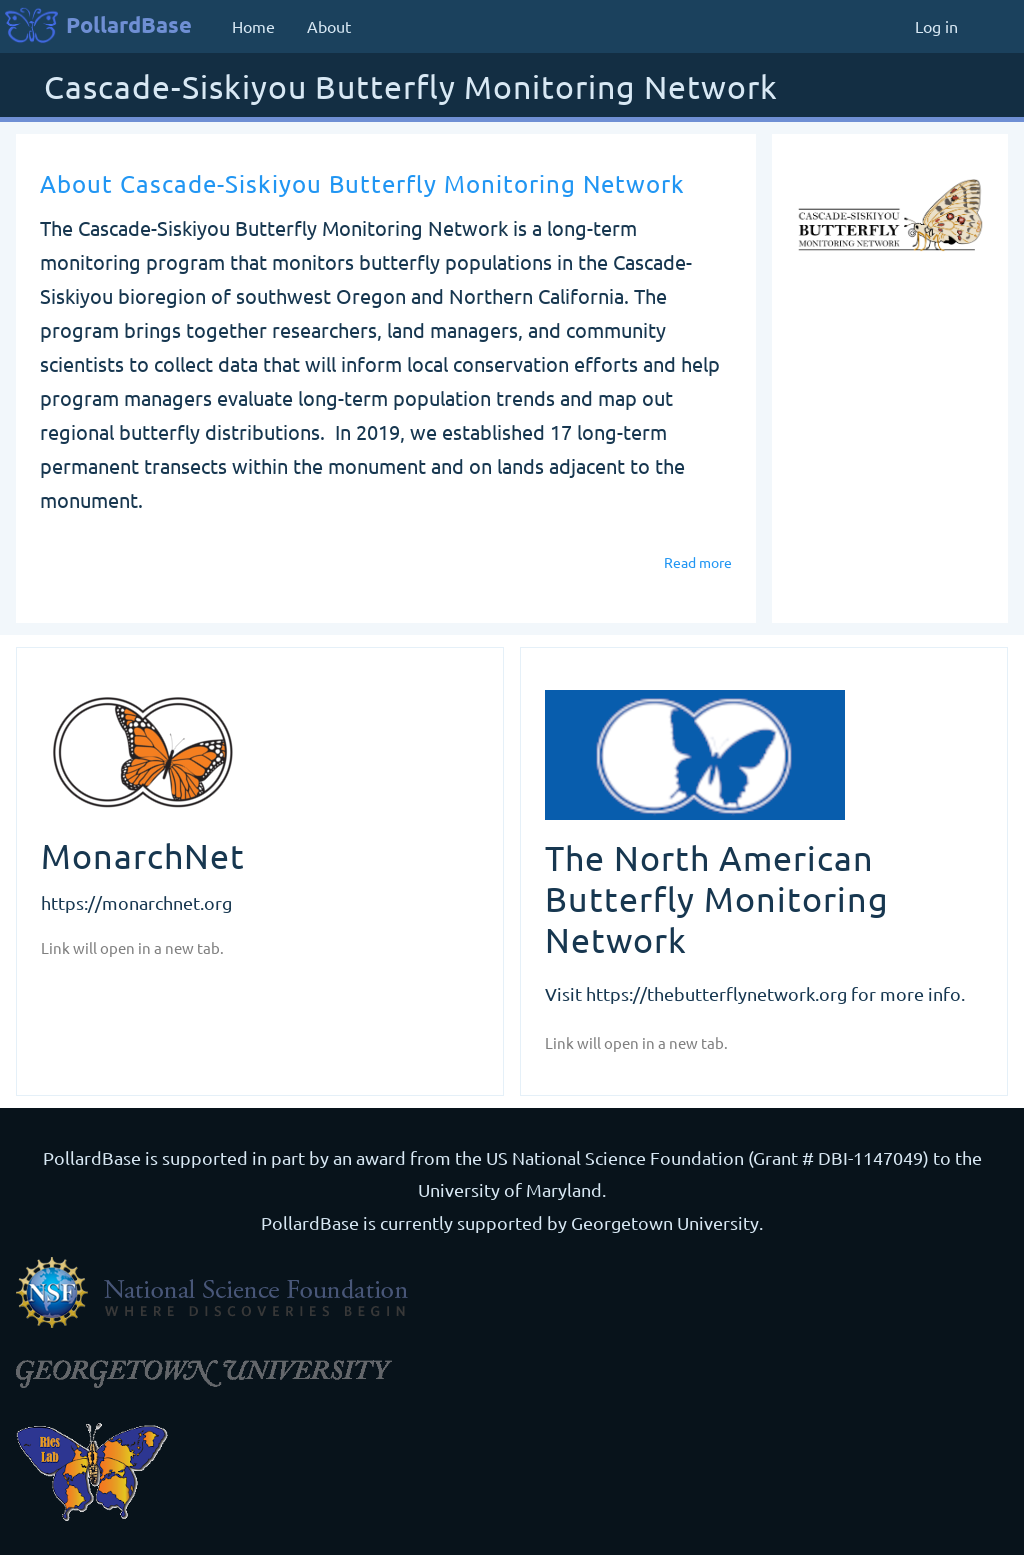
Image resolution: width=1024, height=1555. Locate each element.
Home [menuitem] (253, 26)
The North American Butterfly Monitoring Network (717, 899)
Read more (698, 562)
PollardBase (129, 24)
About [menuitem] (329, 26)
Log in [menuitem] (936, 26)
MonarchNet (143, 856)
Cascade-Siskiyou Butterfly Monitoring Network (411, 88)
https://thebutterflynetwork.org (716, 993)
